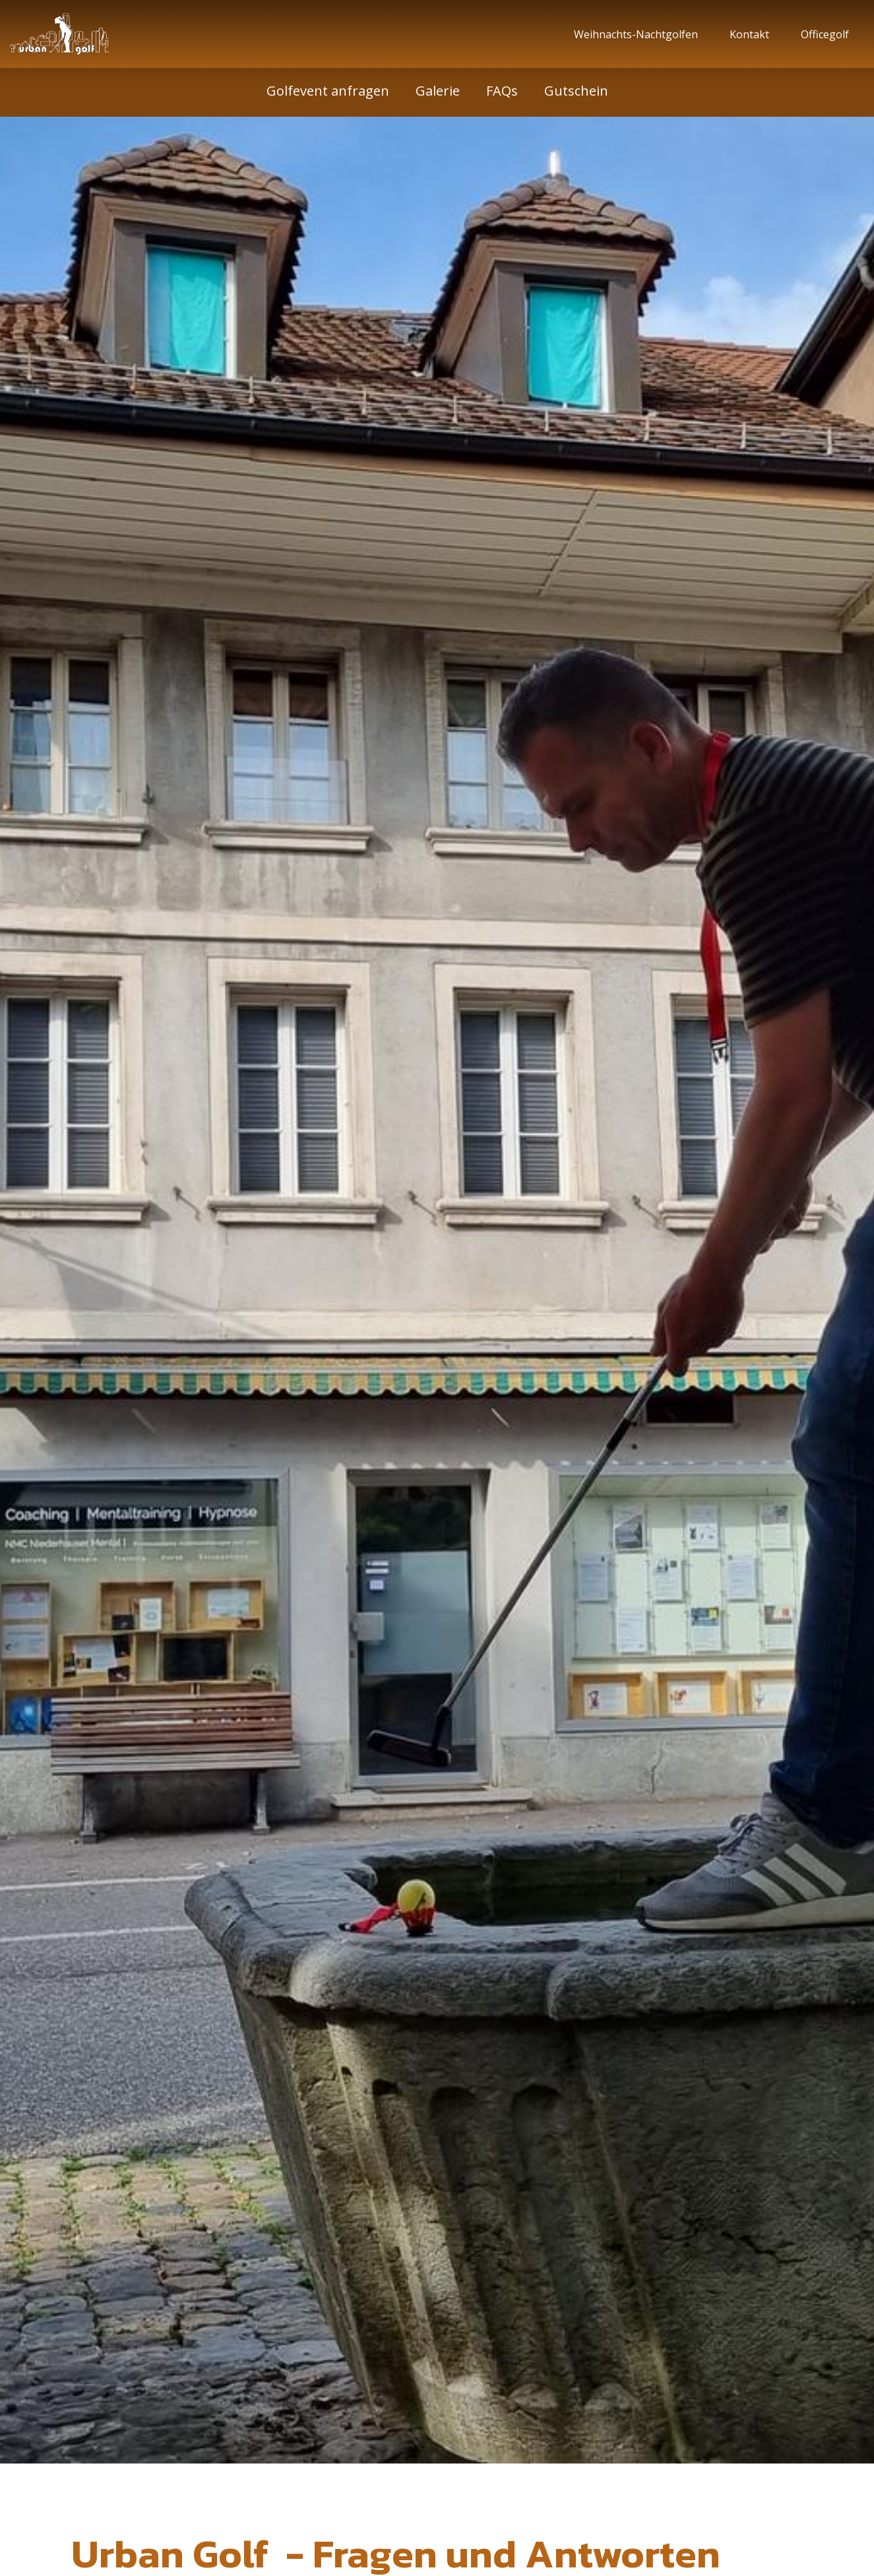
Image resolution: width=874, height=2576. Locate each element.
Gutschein (576, 91)
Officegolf (827, 34)
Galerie (438, 91)
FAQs (502, 91)
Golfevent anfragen (327, 91)
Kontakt (752, 34)
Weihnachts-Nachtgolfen (638, 34)
